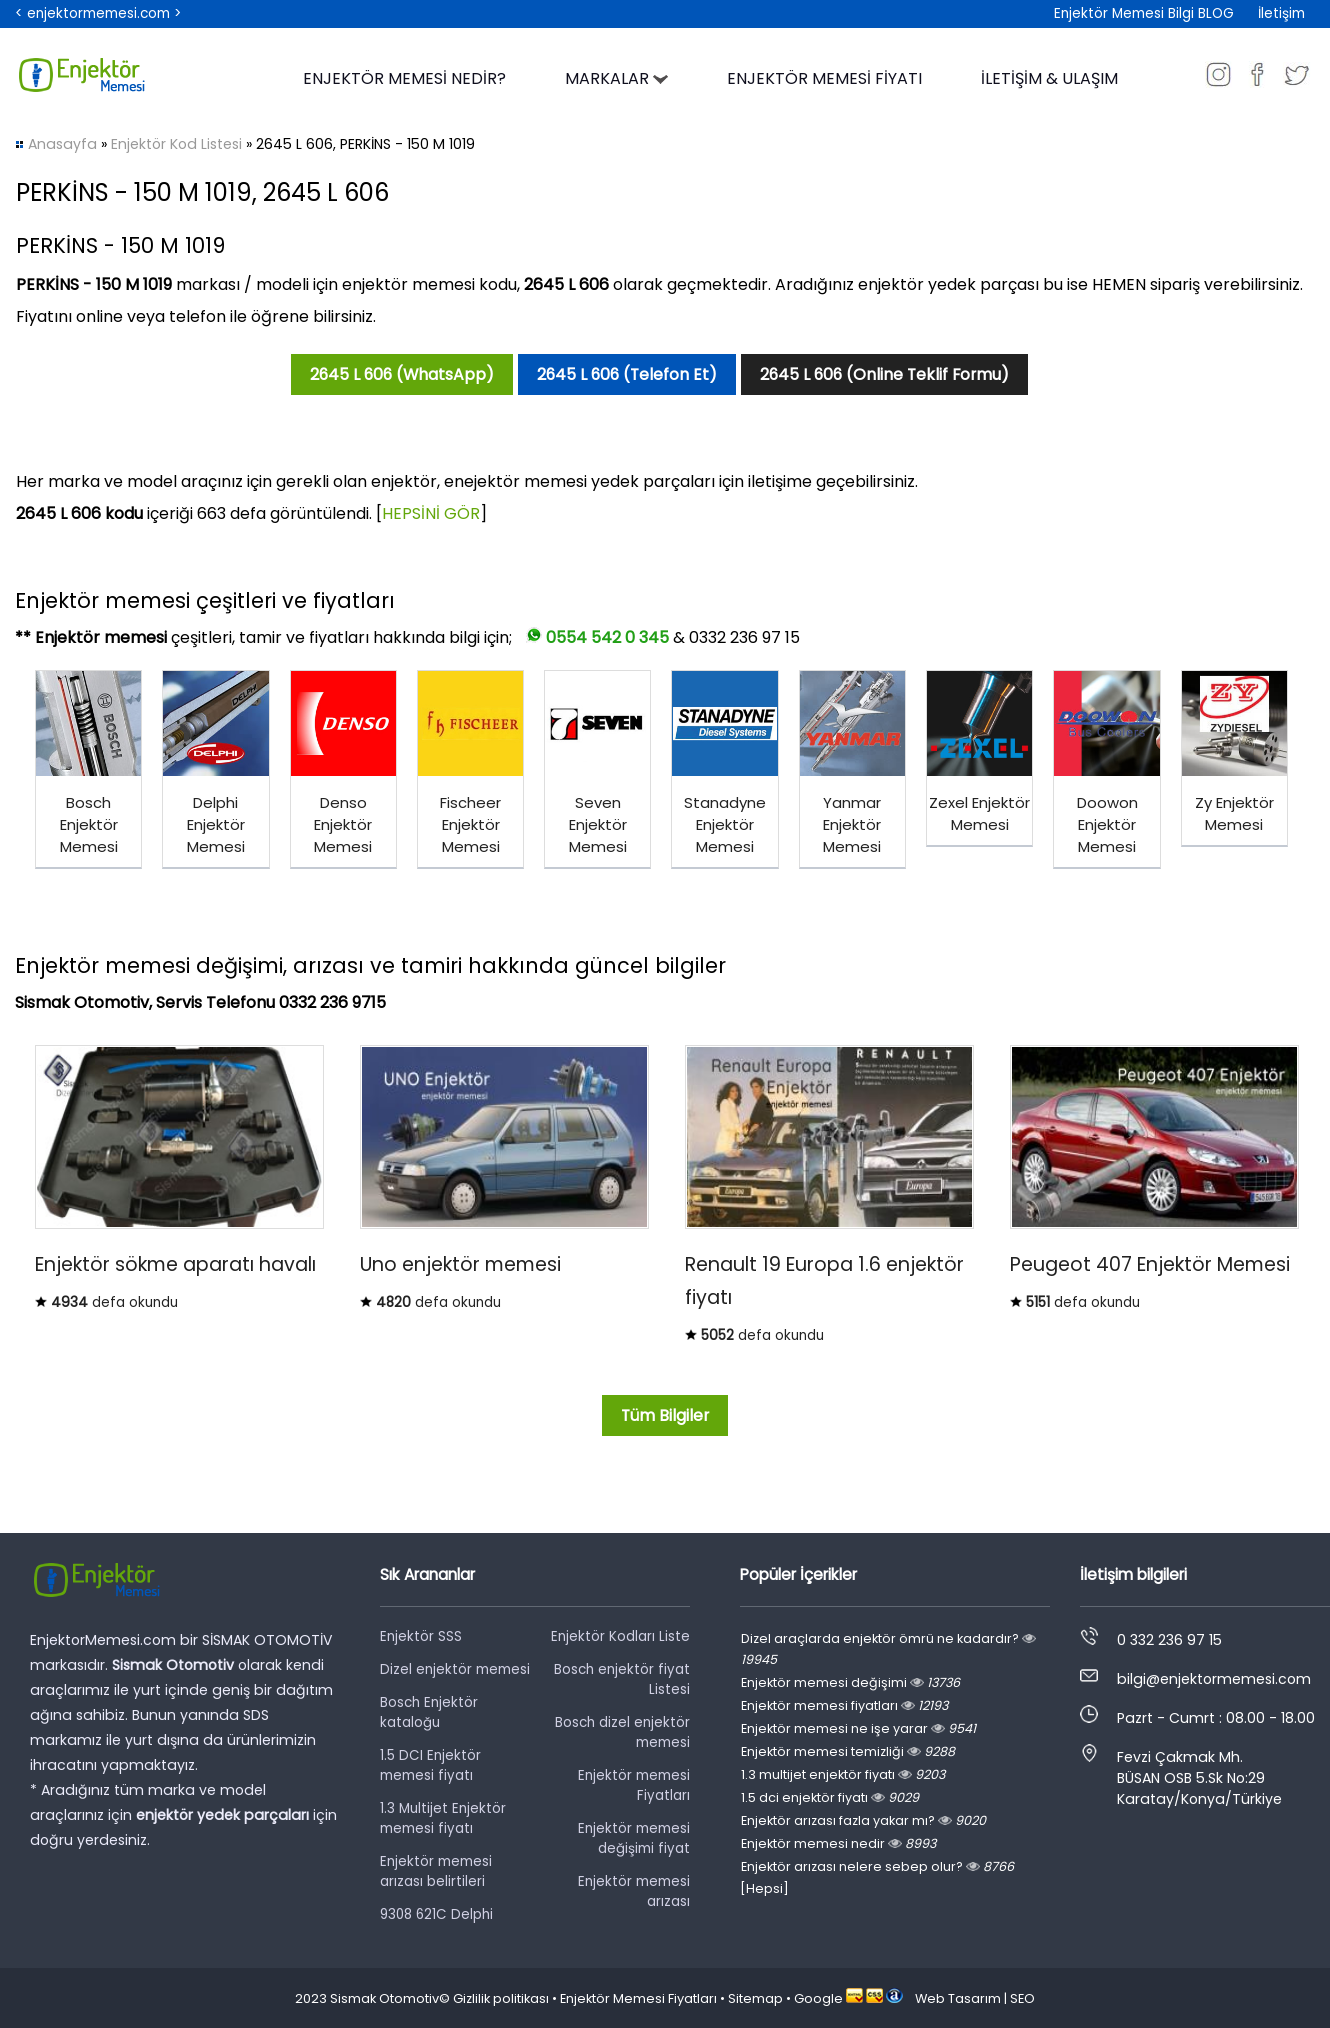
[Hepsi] (764, 1888)
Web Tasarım (958, 1998)
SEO (1022, 1998)
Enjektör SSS (421, 1636)
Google (818, 1998)
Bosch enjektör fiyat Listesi (622, 1679)
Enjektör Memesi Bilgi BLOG (1144, 13)
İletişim (1281, 13)
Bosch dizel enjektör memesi (622, 1732)
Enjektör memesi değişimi (850, 1682)
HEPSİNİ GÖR (431, 513)
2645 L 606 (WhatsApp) (402, 374)
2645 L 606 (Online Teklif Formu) (884, 374)
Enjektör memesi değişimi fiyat (634, 1838)
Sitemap (755, 1998)
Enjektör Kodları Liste (620, 1636)
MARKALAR (616, 78)
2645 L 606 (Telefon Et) (627, 374)
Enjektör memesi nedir (838, 1843)
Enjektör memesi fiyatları (844, 1705)
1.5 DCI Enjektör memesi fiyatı (430, 1765)
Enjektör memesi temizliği (848, 1751)
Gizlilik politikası (501, 1998)
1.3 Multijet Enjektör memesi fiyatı (443, 1818)
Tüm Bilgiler (665, 1415)
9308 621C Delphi (436, 1914)
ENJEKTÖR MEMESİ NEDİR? (404, 78)
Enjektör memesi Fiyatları (634, 1785)
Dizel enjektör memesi (455, 1669)
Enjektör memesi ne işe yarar (858, 1728)
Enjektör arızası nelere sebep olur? (877, 1866)
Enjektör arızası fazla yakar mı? (863, 1820)
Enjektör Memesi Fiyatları (638, 1998)
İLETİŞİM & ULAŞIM (1049, 78)
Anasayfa (62, 144)
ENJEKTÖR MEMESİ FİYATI (824, 78)
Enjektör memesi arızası (634, 1891)
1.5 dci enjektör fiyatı (830, 1797)
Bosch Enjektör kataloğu (429, 1712)
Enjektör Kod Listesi (176, 144)
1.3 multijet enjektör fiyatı (843, 1774)
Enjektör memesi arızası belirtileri (436, 1871)
